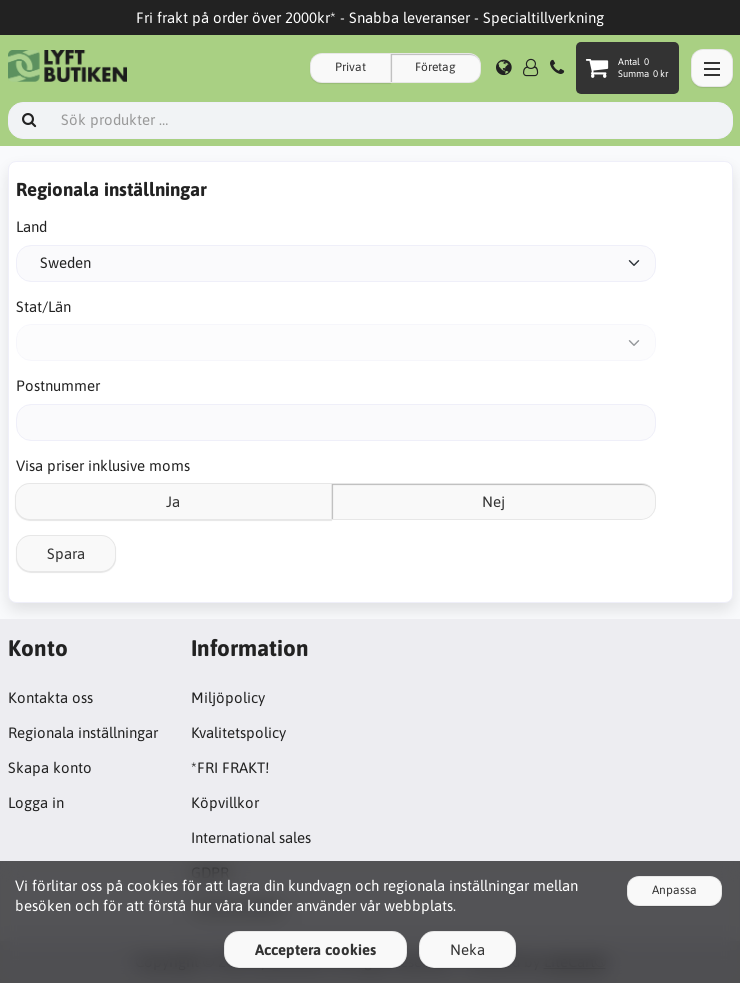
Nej (493, 501)
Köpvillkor (225, 802)
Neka (467, 949)
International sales (251, 837)
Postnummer (58, 385)
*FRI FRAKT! (230, 767)
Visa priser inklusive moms (103, 465)
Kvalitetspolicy (238, 732)
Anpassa (674, 890)
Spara (66, 553)
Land (31, 226)
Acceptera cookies (315, 949)
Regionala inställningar (83, 732)
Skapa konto (50, 767)
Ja (173, 501)
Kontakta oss (50, 697)
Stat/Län (43, 306)
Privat (350, 67)
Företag (435, 67)
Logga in (36, 802)
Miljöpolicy (228, 697)
